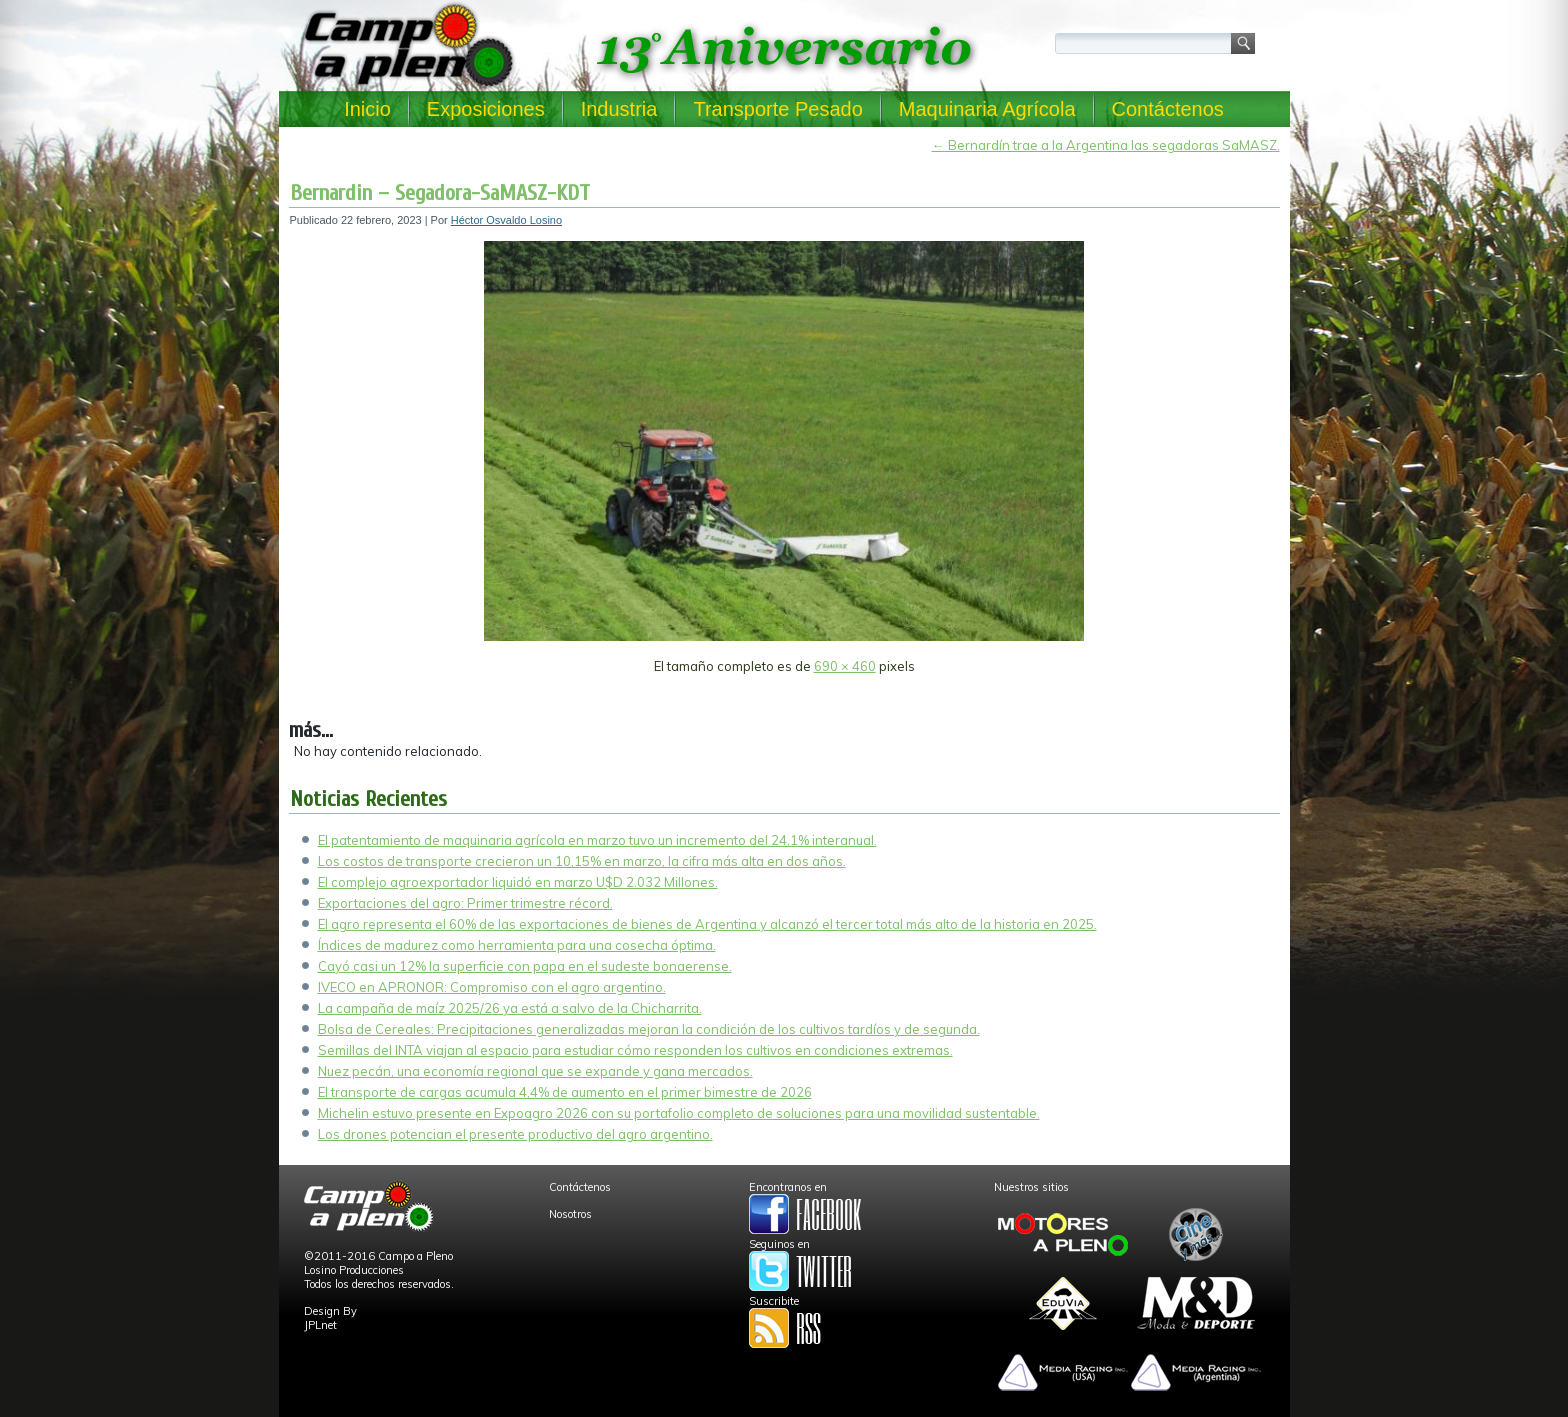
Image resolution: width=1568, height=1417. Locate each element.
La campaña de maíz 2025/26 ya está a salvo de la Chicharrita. (510, 1008)
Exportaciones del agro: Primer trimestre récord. (465, 903)
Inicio (367, 109)
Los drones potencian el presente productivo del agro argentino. (515, 1134)
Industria (619, 109)
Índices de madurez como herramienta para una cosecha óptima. (517, 945)
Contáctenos (1168, 109)
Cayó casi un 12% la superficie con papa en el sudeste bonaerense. (525, 966)
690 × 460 (845, 666)
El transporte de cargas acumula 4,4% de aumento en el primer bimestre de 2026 (565, 1092)
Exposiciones (486, 109)
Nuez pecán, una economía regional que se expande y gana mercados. (535, 1071)
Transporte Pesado (777, 109)
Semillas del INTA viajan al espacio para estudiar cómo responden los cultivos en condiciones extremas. (635, 1050)
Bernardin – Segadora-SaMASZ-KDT (440, 193)
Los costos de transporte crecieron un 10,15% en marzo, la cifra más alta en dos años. (582, 861)
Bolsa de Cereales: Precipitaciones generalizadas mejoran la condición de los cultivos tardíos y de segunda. (649, 1029)
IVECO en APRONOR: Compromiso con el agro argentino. (492, 987)
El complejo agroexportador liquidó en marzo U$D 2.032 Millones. (518, 882)
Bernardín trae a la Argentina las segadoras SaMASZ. (1106, 145)
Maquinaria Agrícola (987, 109)
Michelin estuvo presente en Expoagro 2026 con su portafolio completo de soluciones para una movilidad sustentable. (679, 1113)
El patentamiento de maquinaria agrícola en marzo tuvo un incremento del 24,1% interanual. (597, 840)
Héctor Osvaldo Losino (506, 220)
